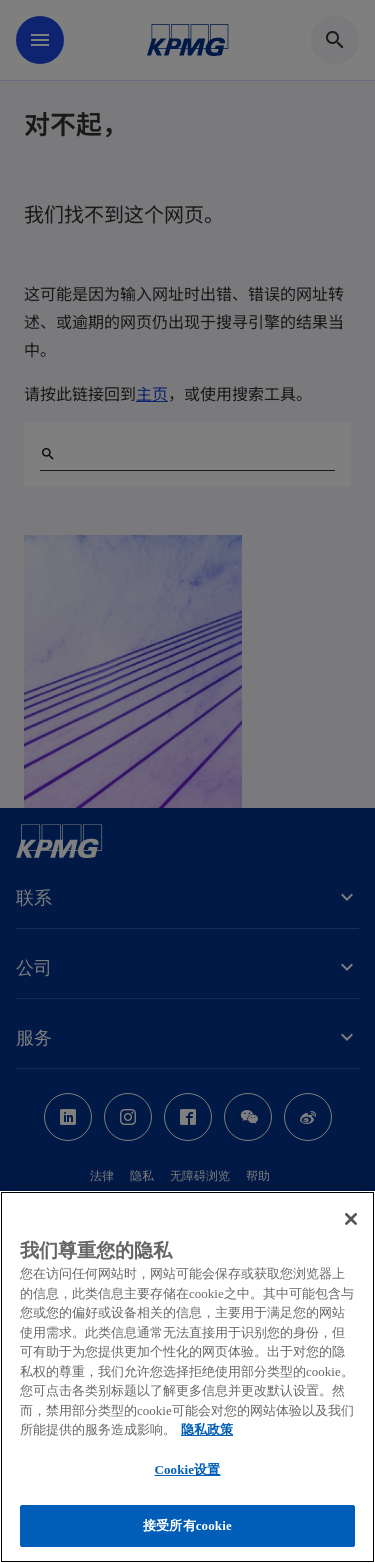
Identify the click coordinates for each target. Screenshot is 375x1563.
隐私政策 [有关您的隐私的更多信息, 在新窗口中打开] (207, 1429)
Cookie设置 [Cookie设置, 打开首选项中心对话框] (187, 1469)
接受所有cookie (187, 1525)
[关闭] (351, 1219)
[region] (187, 1377)
